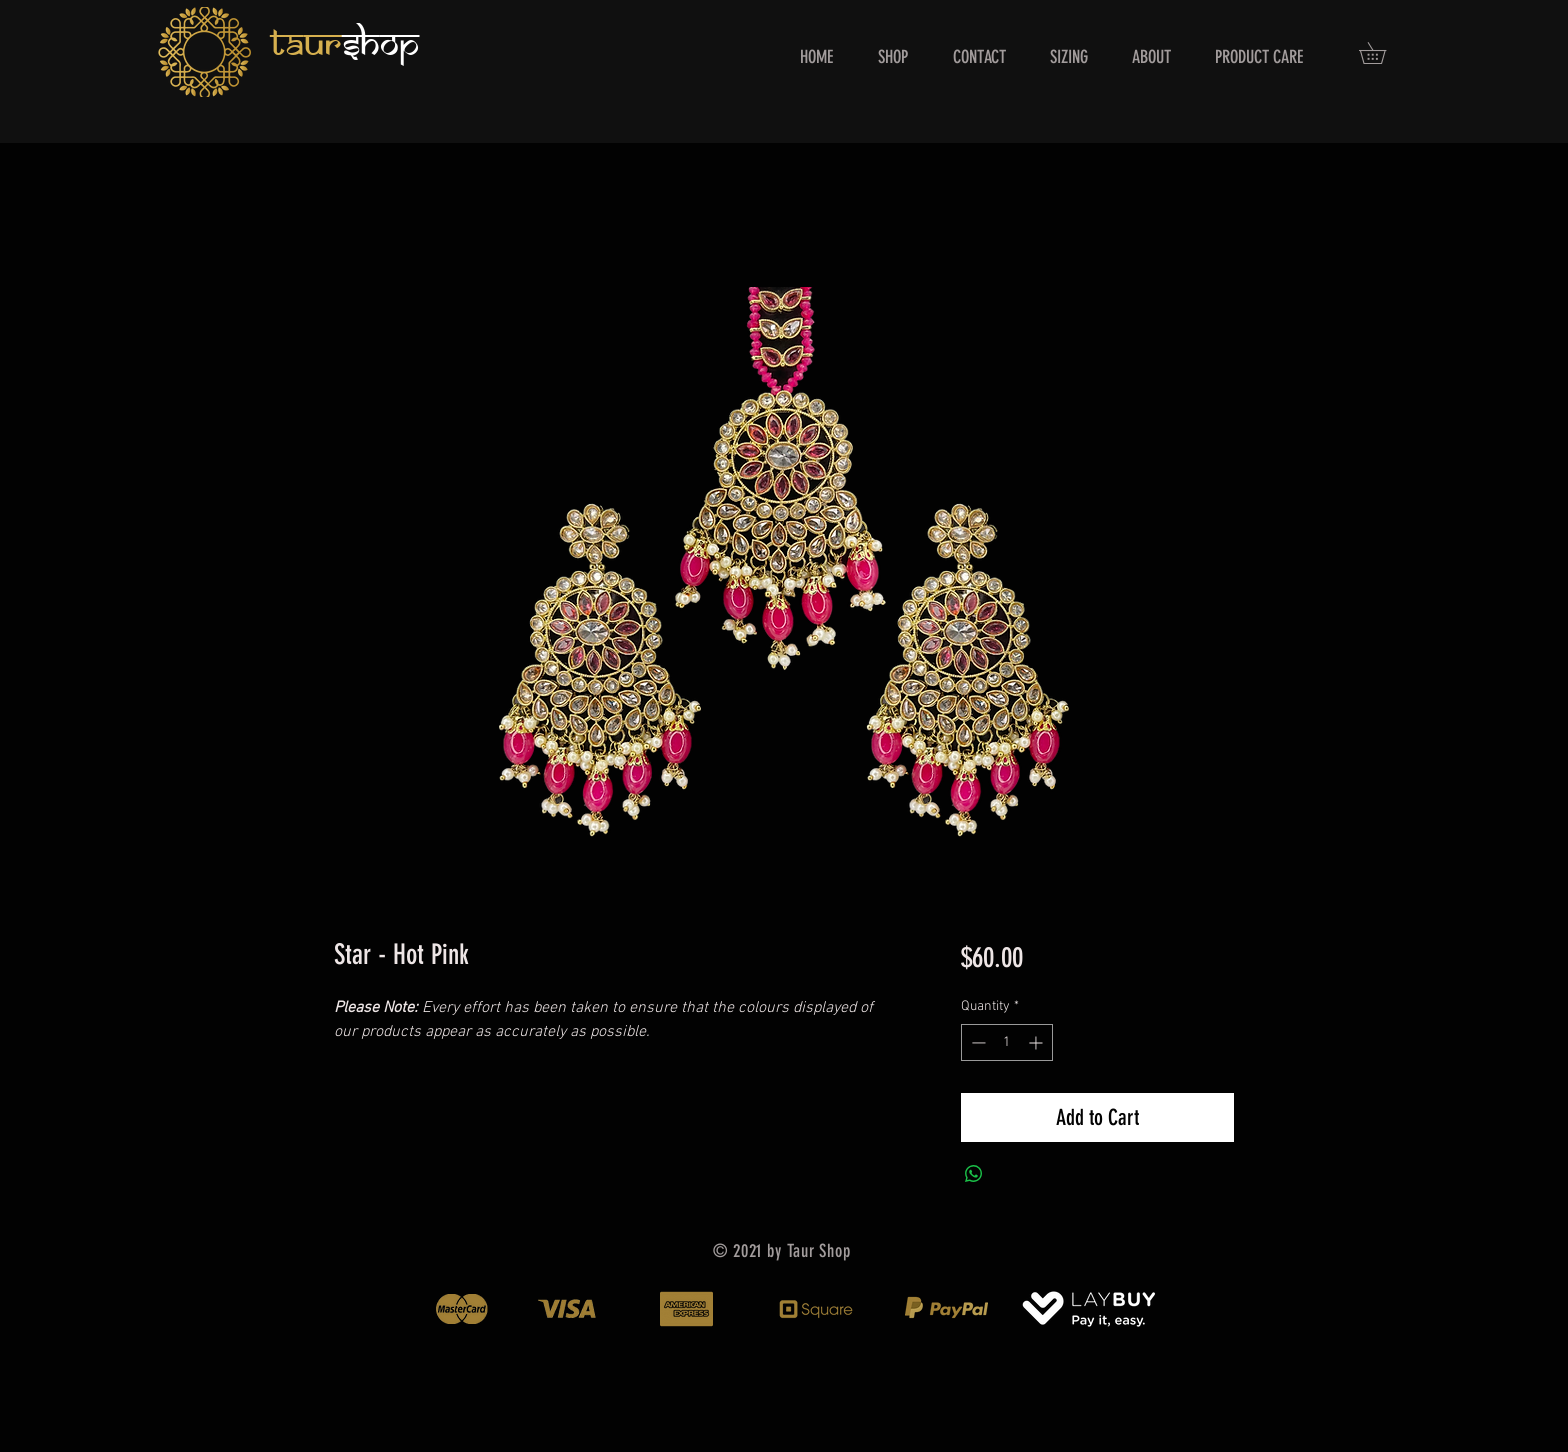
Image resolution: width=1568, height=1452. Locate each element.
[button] (1383, 53)
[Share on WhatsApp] (974, 1174)
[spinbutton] (1007, 1042)
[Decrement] (976, 1042)
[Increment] (1037, 1042)
